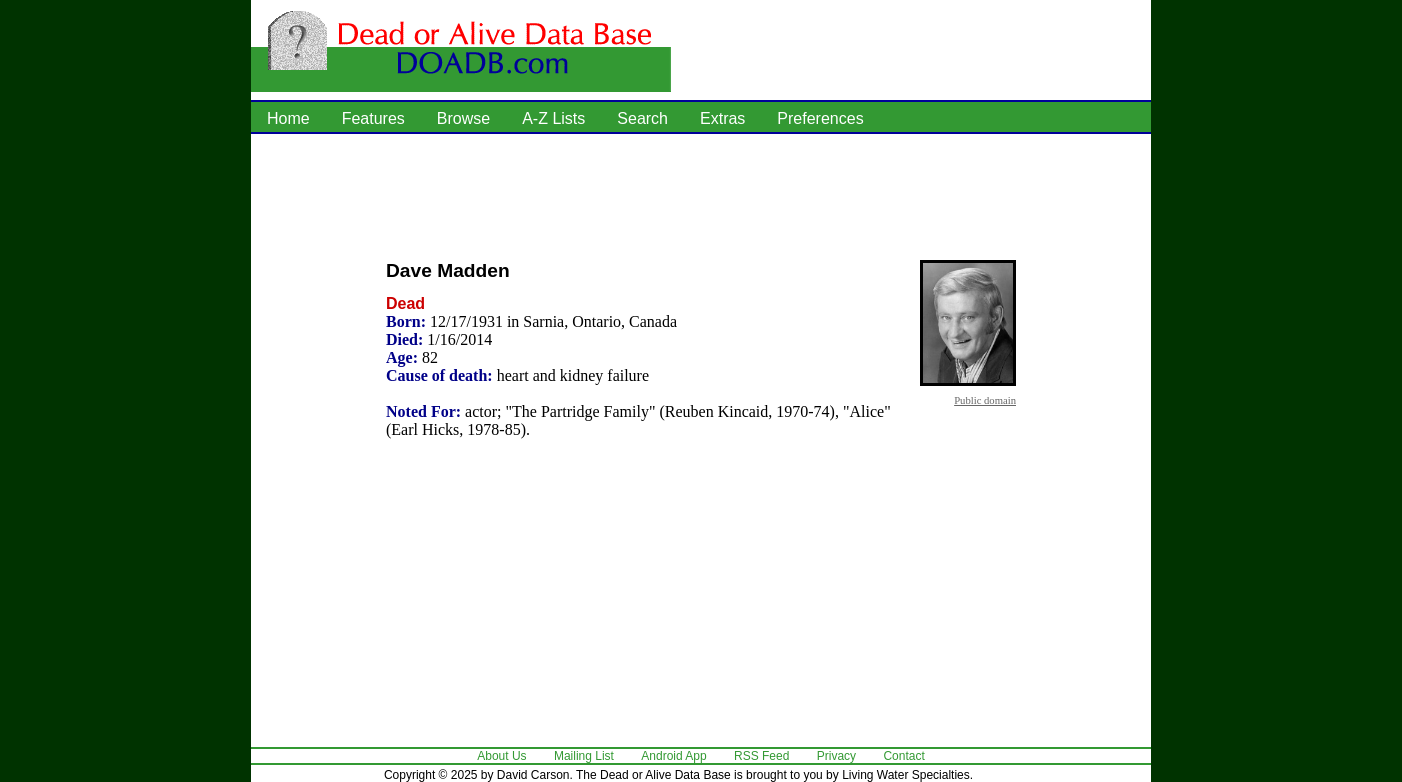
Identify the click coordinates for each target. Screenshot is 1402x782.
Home (288, 118)
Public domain (985, 400)
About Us (501, 756)
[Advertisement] (701, 195)
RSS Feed (761, 756)
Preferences (820, 118)
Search (642, 118)
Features (373, 118)
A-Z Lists (553, 118)
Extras (722, 118)
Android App (673, 756)
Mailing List (584, 756)
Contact (903, 756)
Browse (463, 118)
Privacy (836, 756)
